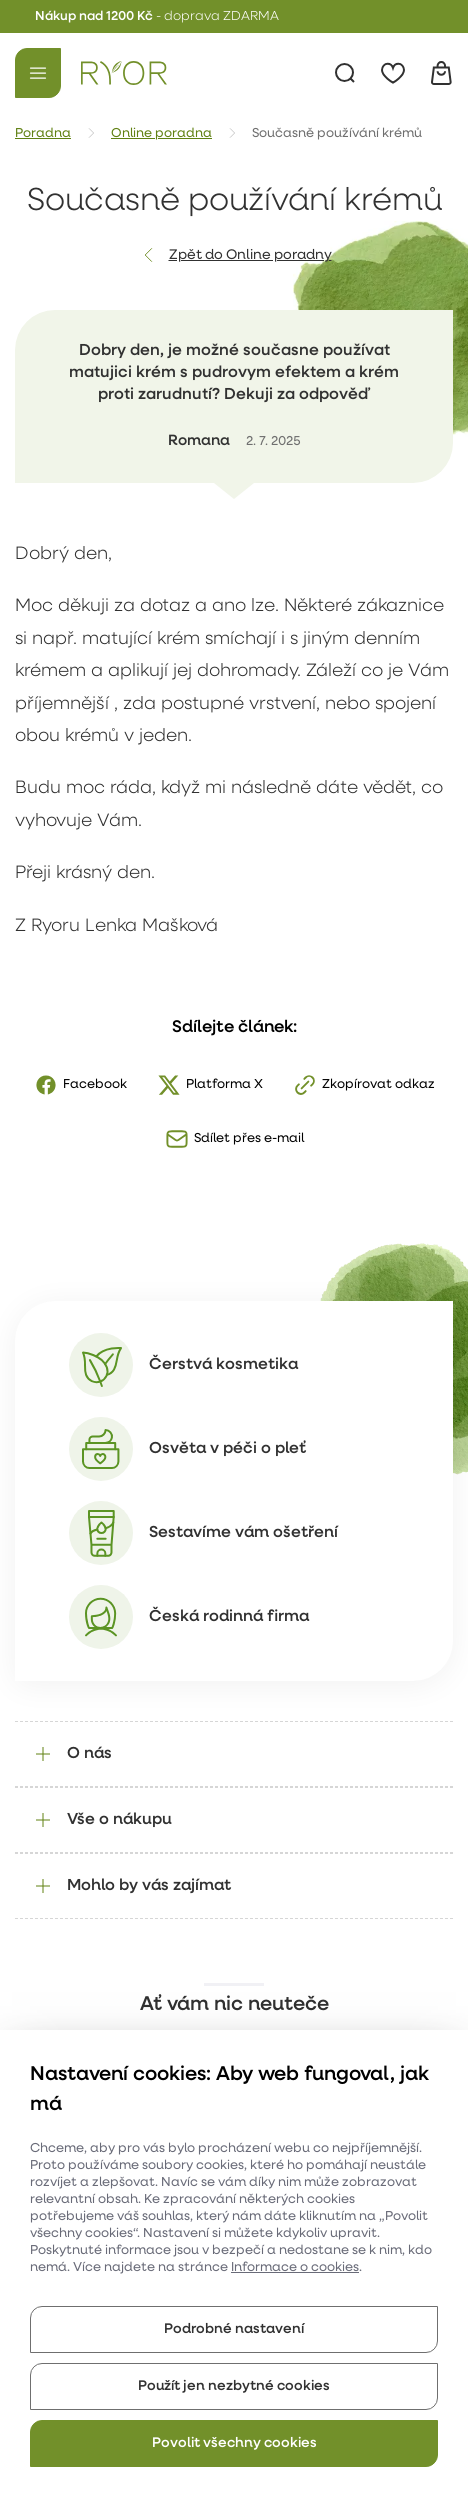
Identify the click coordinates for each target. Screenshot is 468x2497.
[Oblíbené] (393, 73)
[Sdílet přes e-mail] (234, 1139)
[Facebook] (80, 1085)
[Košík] (441, 73)
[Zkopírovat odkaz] (364, 1085)
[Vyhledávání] (345, 73)
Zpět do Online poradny (250, 255)
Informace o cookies (295, 2267)
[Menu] (38, 73)
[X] (210, 1085)
